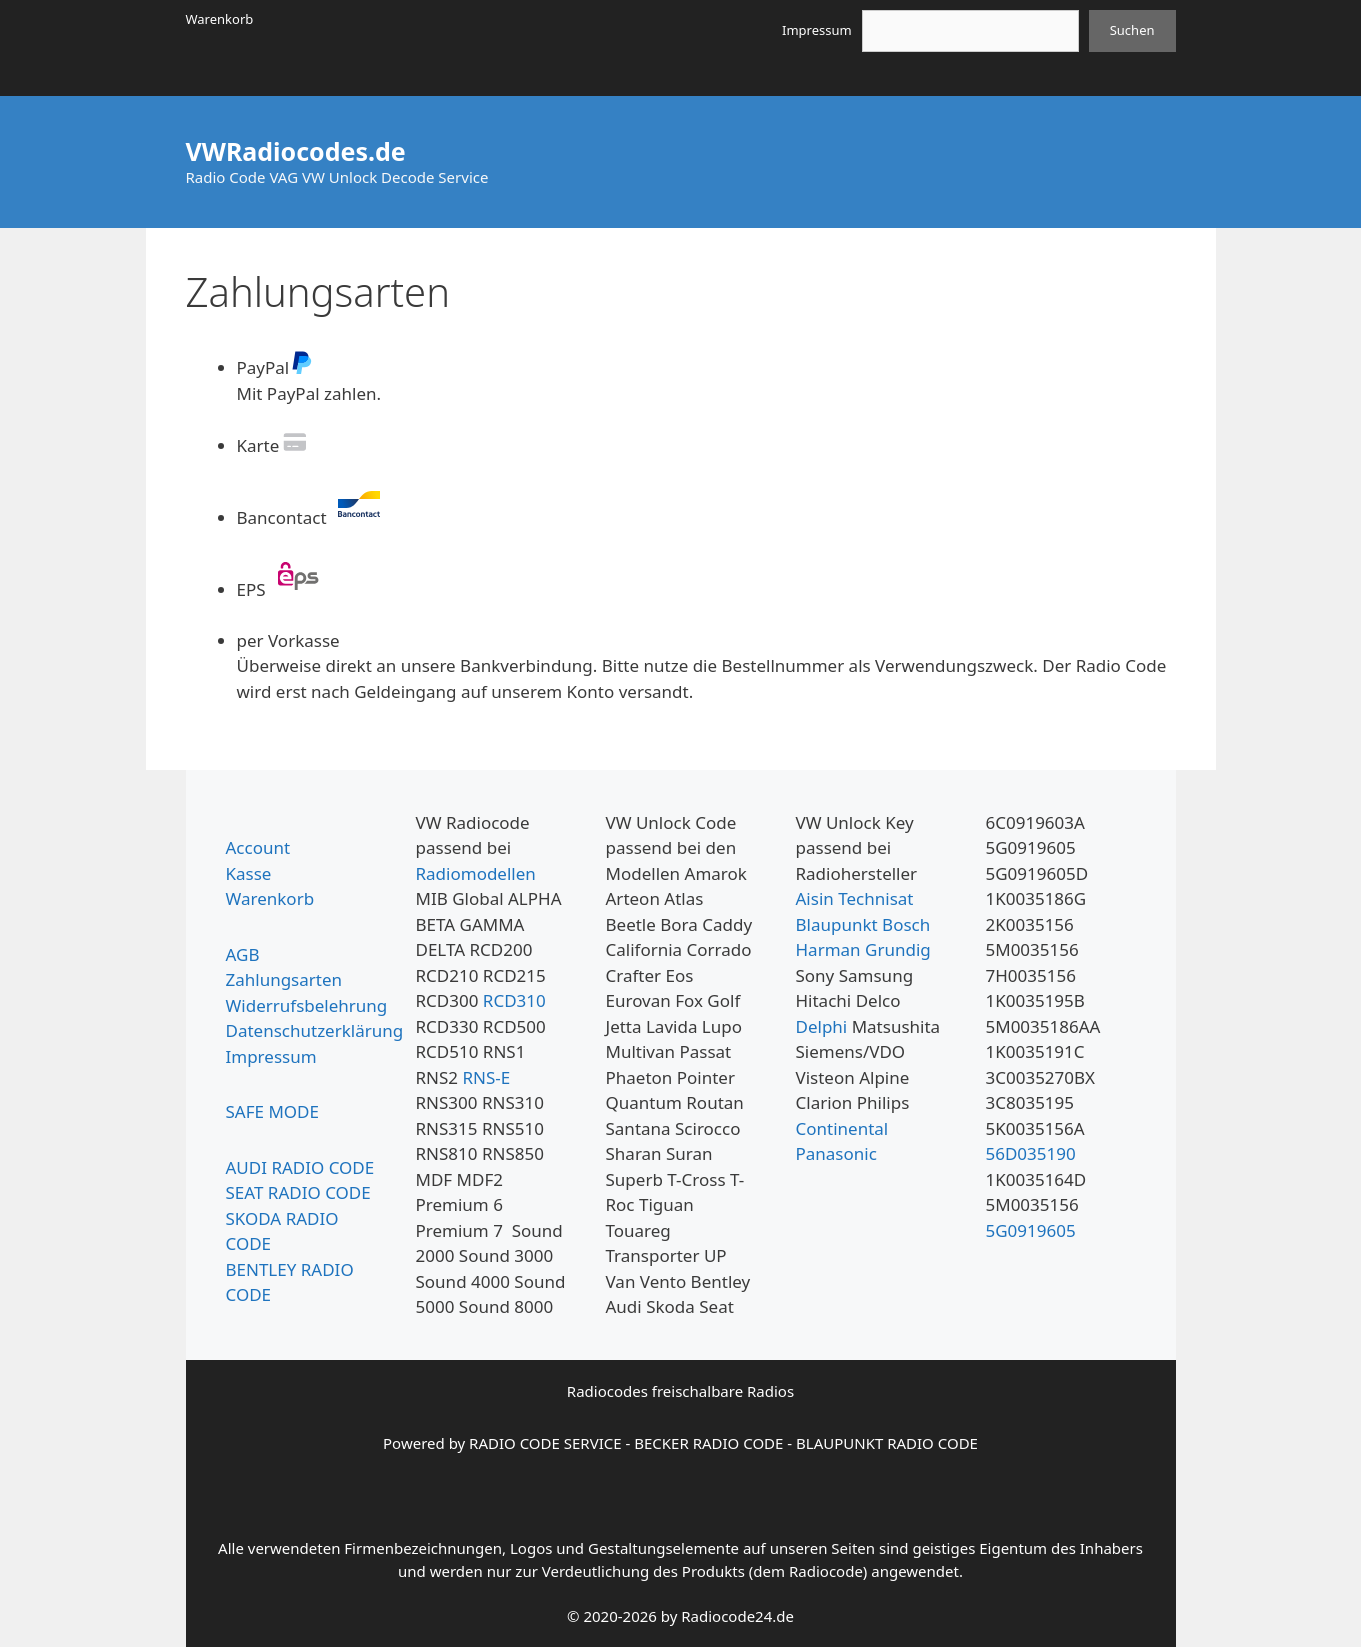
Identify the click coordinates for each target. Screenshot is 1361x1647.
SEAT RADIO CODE (298, 1192)
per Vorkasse (288, 640)
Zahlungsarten (284, 979)
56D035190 (1031, 1153)
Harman (828, 949)
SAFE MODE (272, 1111)
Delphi (822, 1026)
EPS (283, 589)
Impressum (817, 30)
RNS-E (486, 1077)
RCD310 (514, 1000)
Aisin (815, 898)
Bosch (906, 924)
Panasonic (836, 1153)
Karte (274, 445)
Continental (842, 1128)
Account (258, 847)
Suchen (1132, 30)
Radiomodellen (476, 873)
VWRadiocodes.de (296, 151)
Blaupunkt (837, 924)
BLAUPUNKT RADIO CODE (887, 1443)
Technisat (875, 898)
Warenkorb (220, 19)
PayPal (275, 367)
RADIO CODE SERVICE (545, 1443)
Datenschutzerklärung (315, 1030)
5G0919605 (1031, 1230)
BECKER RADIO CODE (708, 1443)
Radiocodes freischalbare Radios (680, 1391)
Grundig (898, 949)
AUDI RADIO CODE (300, 1167)
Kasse (249, 873)
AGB (243, 954)
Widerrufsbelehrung (307, 1005)
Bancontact (314, 517)
